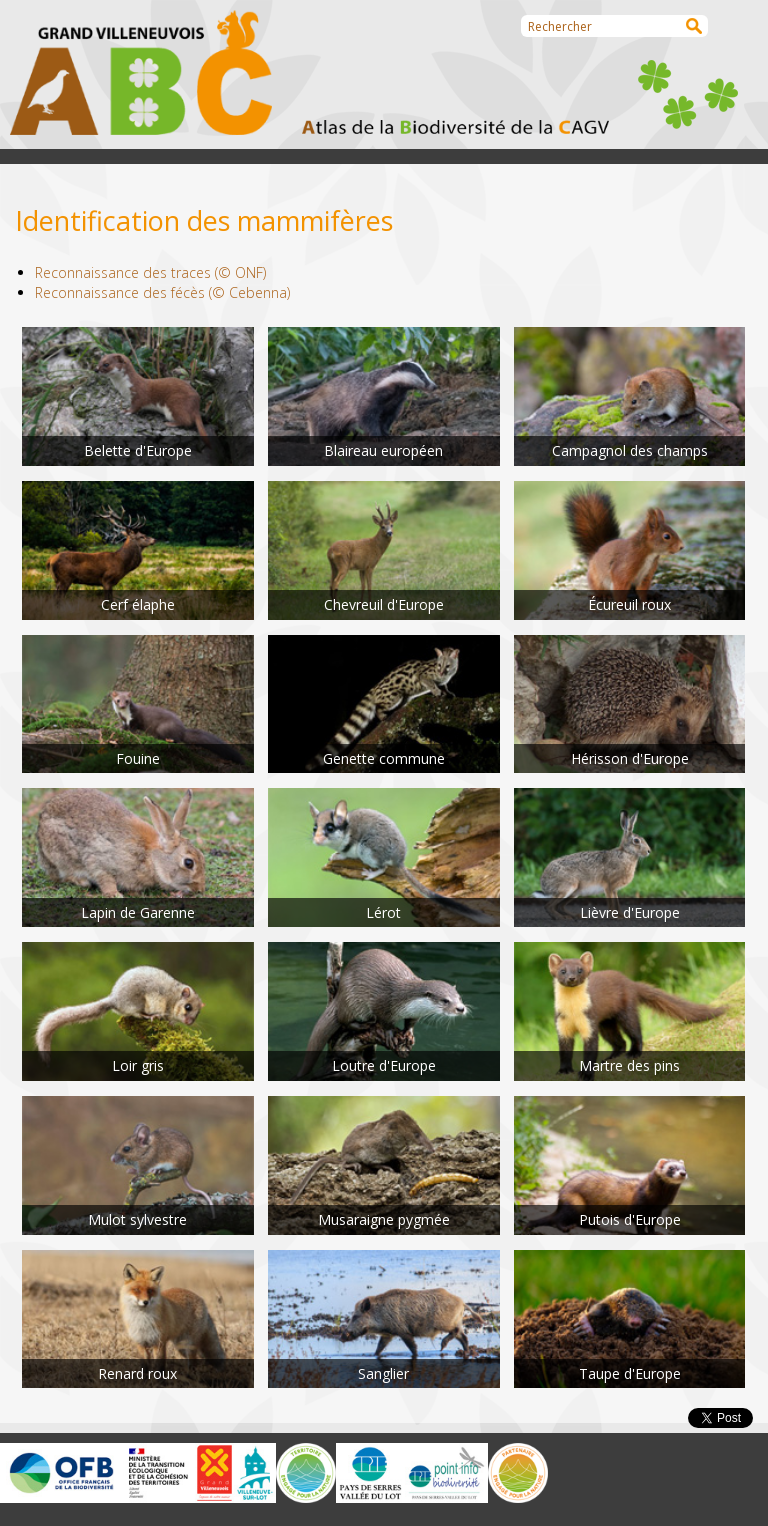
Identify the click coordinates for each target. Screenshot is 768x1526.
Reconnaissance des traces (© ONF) (150, 272)
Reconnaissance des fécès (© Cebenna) (162, 292)
